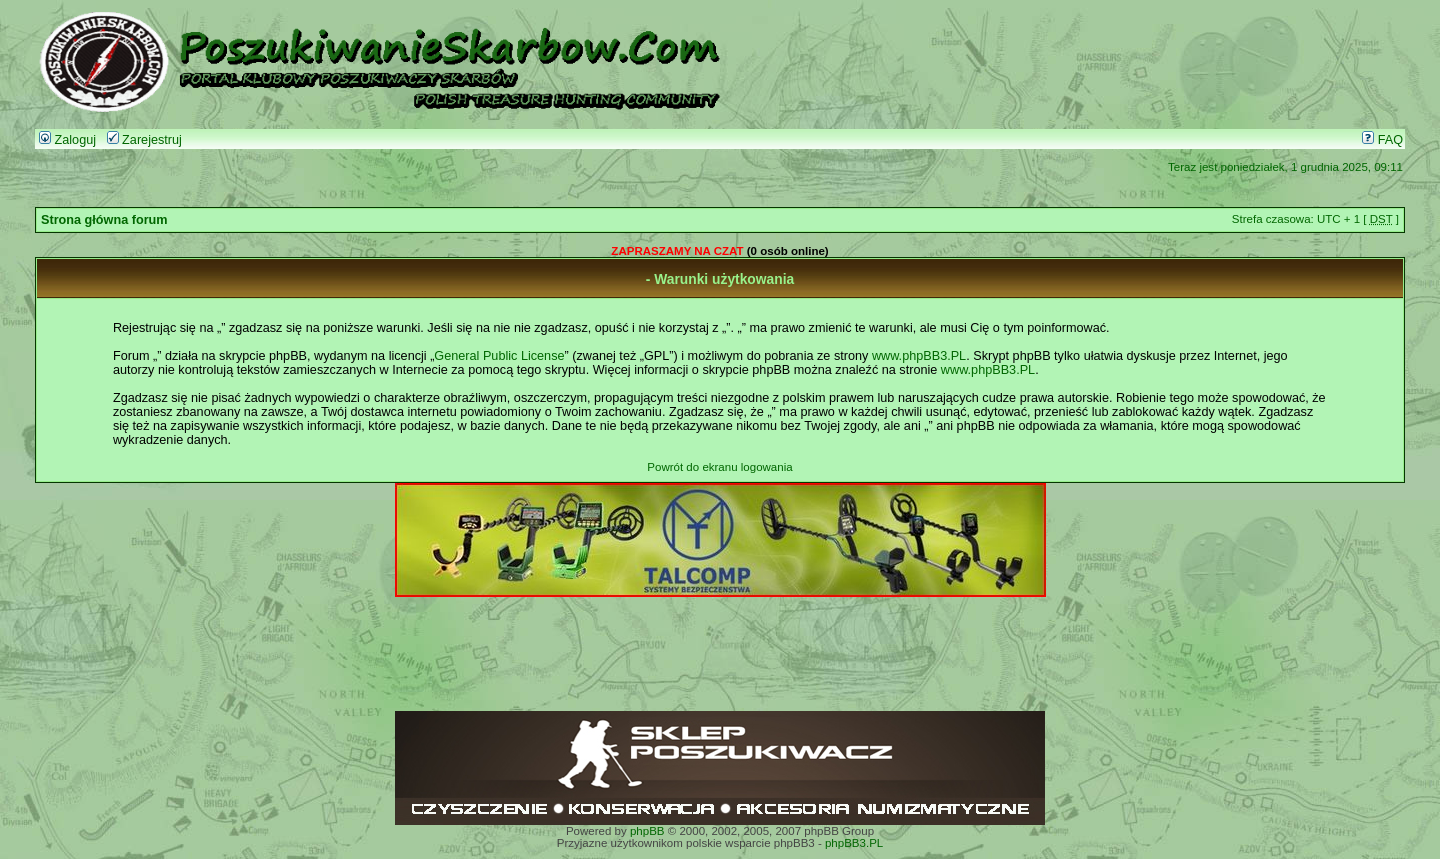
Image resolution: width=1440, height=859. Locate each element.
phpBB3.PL (854, 843)
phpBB (647, 831)
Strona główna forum (104, 220)
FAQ (1382, 140)
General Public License (499, 356)
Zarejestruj (144, 140)
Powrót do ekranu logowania (719, 467)
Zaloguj (67, 140)
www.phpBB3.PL (919, 356)
